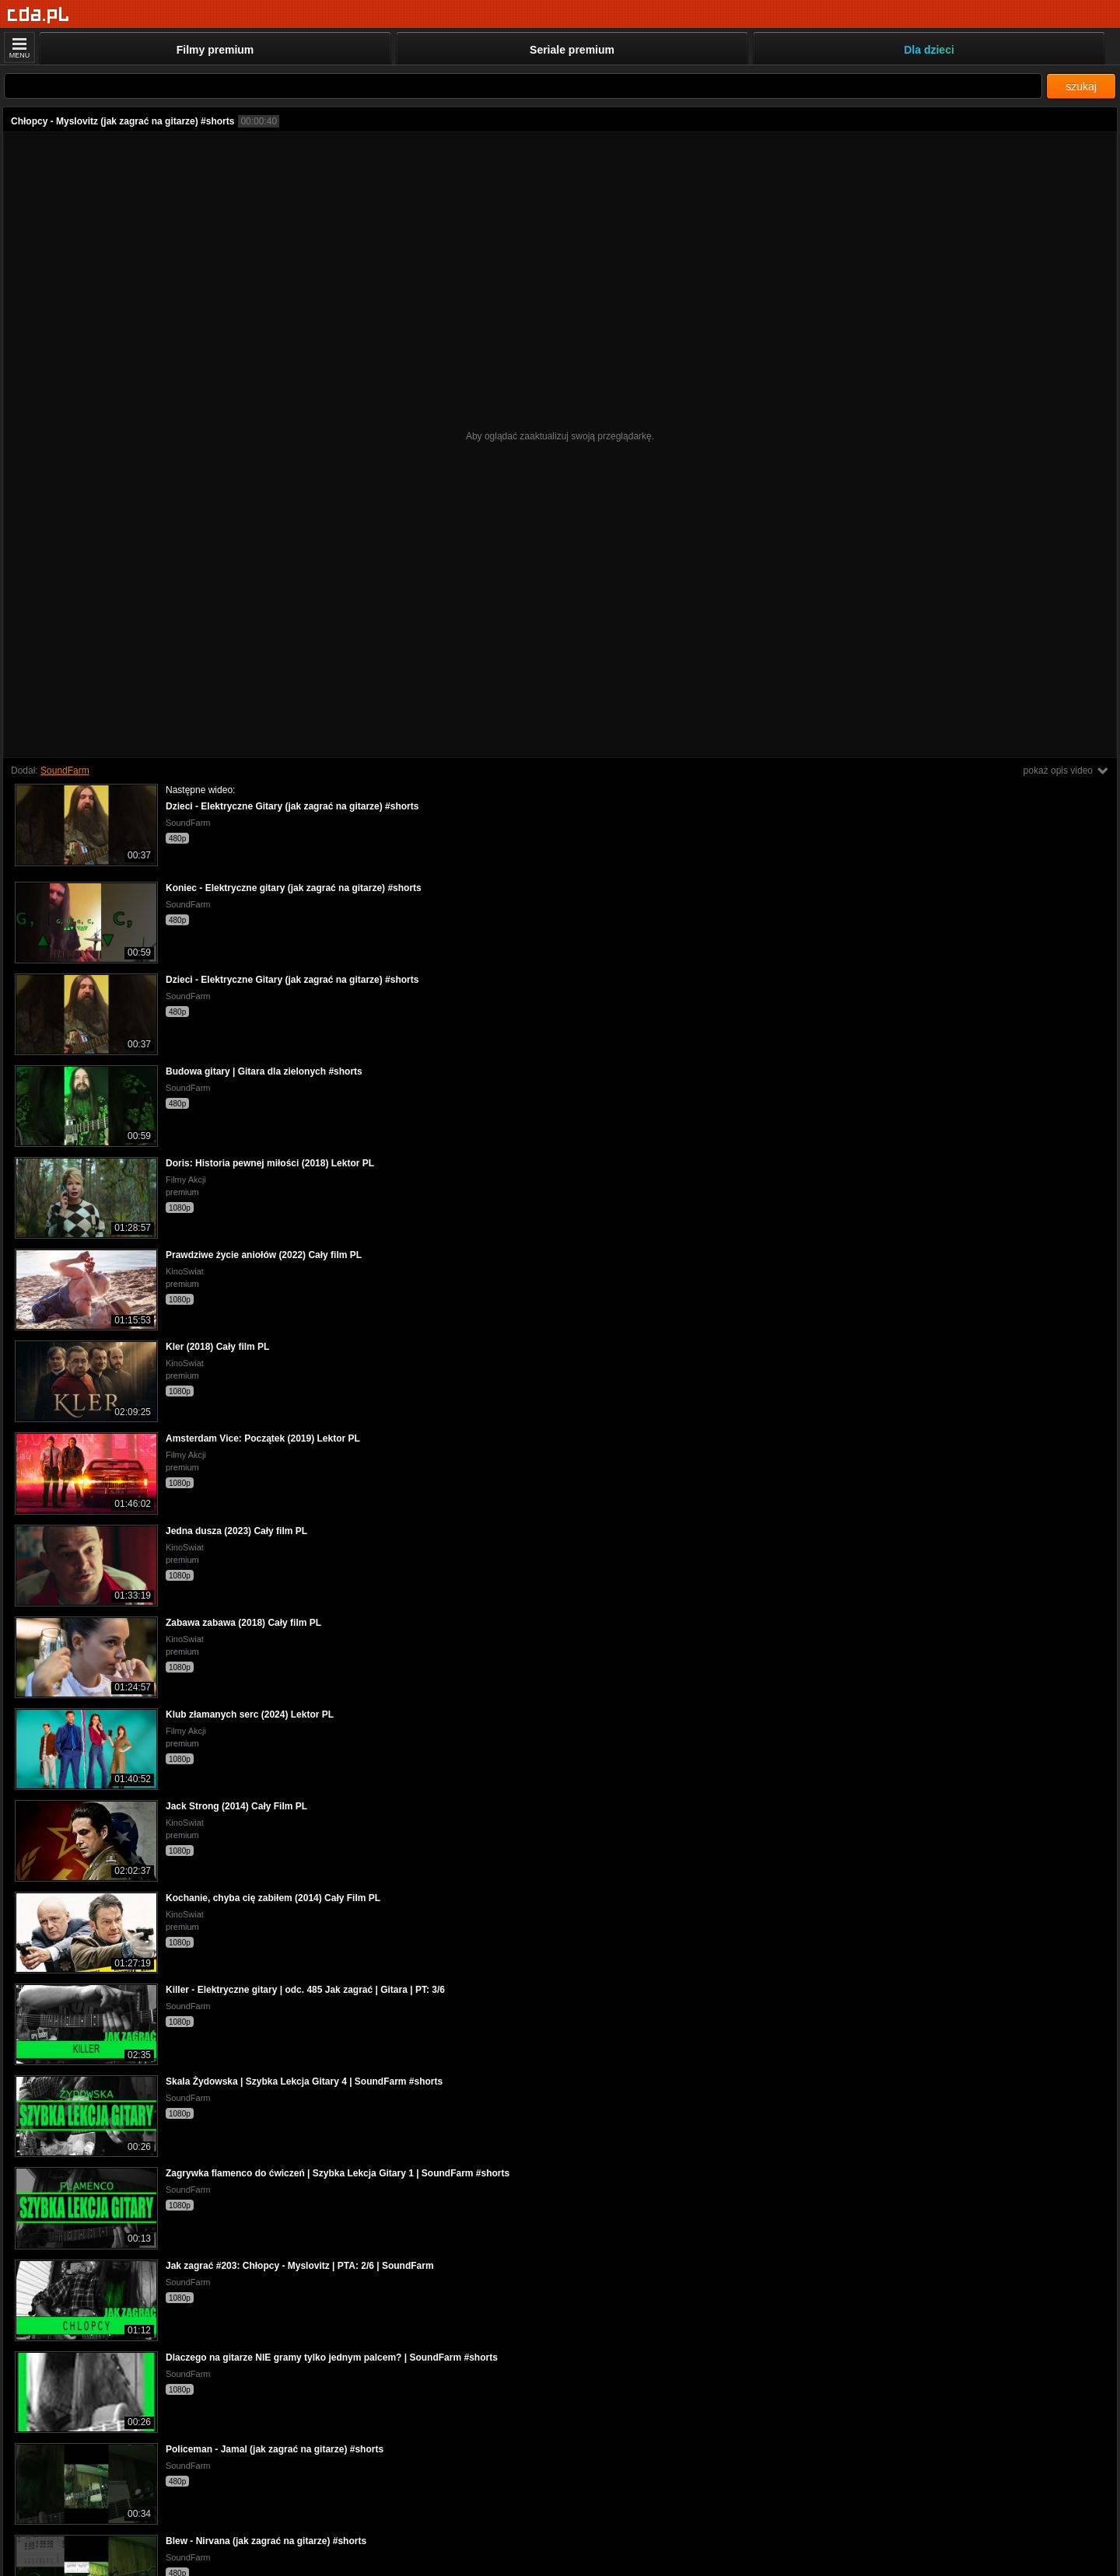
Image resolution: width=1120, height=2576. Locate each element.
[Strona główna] (38, 15)
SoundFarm (64, 770)
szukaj (1081, 86)
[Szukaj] (523, 86)
